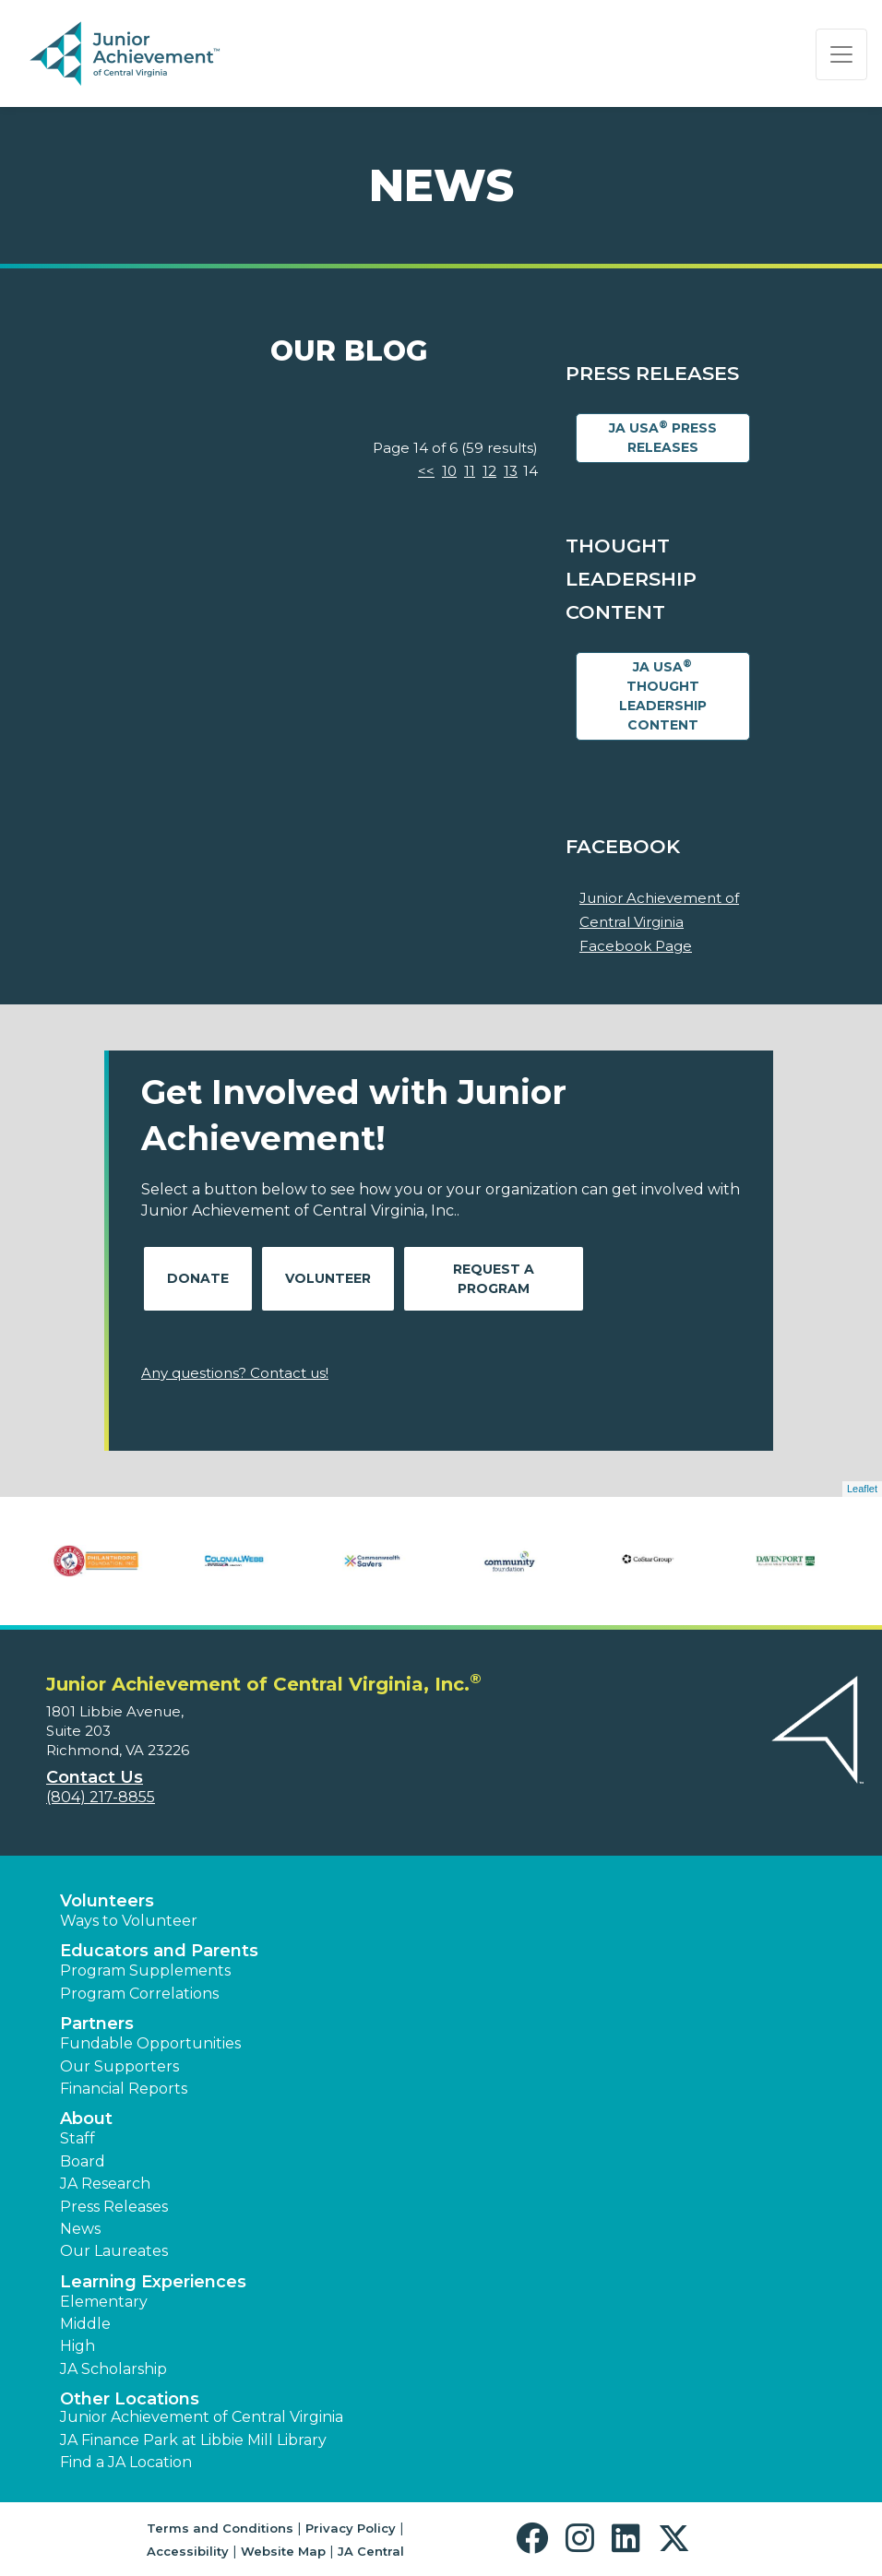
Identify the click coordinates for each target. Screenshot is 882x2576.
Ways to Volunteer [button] (128, 1920)
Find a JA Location (126, 2462)
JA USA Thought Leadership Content (663, 695)
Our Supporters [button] (119, 2066)
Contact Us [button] (94, 1777)
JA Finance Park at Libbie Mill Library (193, 2440)
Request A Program (493, 1279)
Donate (198, 1278)
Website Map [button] (283, 2551)
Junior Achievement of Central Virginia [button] (201, 2417)
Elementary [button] (104, 2301)
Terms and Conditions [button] (220, 2528)
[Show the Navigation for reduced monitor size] (841, 54)
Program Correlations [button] (139, 1993)
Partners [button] (97, 2023)
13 (511, 471)
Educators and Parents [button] (159, 1950)
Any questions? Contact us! (234, 1373)
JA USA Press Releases (663, 437)
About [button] (86, 2118)
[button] (536, 2538)
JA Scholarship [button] (113, 2369)
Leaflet (862, 1488)
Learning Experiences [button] (153, 2281)
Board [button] (82, 2161)
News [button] (80, 2229)
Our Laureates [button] (114, 2251)
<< (426, 471)
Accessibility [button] (188, 2551)
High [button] (77, 2346)
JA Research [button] (105, 2183)
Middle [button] (85, 2324)
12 (489, 471)
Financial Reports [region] (123, 2088)
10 (449, 471)
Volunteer (328, 1278)
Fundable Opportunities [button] (150, 2043)
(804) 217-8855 (100, 1797)
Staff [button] (77, 2138)
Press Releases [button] (114, 2206)
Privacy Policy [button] (350, 2528)
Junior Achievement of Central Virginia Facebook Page (659, 921)
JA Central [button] (371, 2551)
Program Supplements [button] (145, 1970)
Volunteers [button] (107, 1901)
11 (469, 471)
